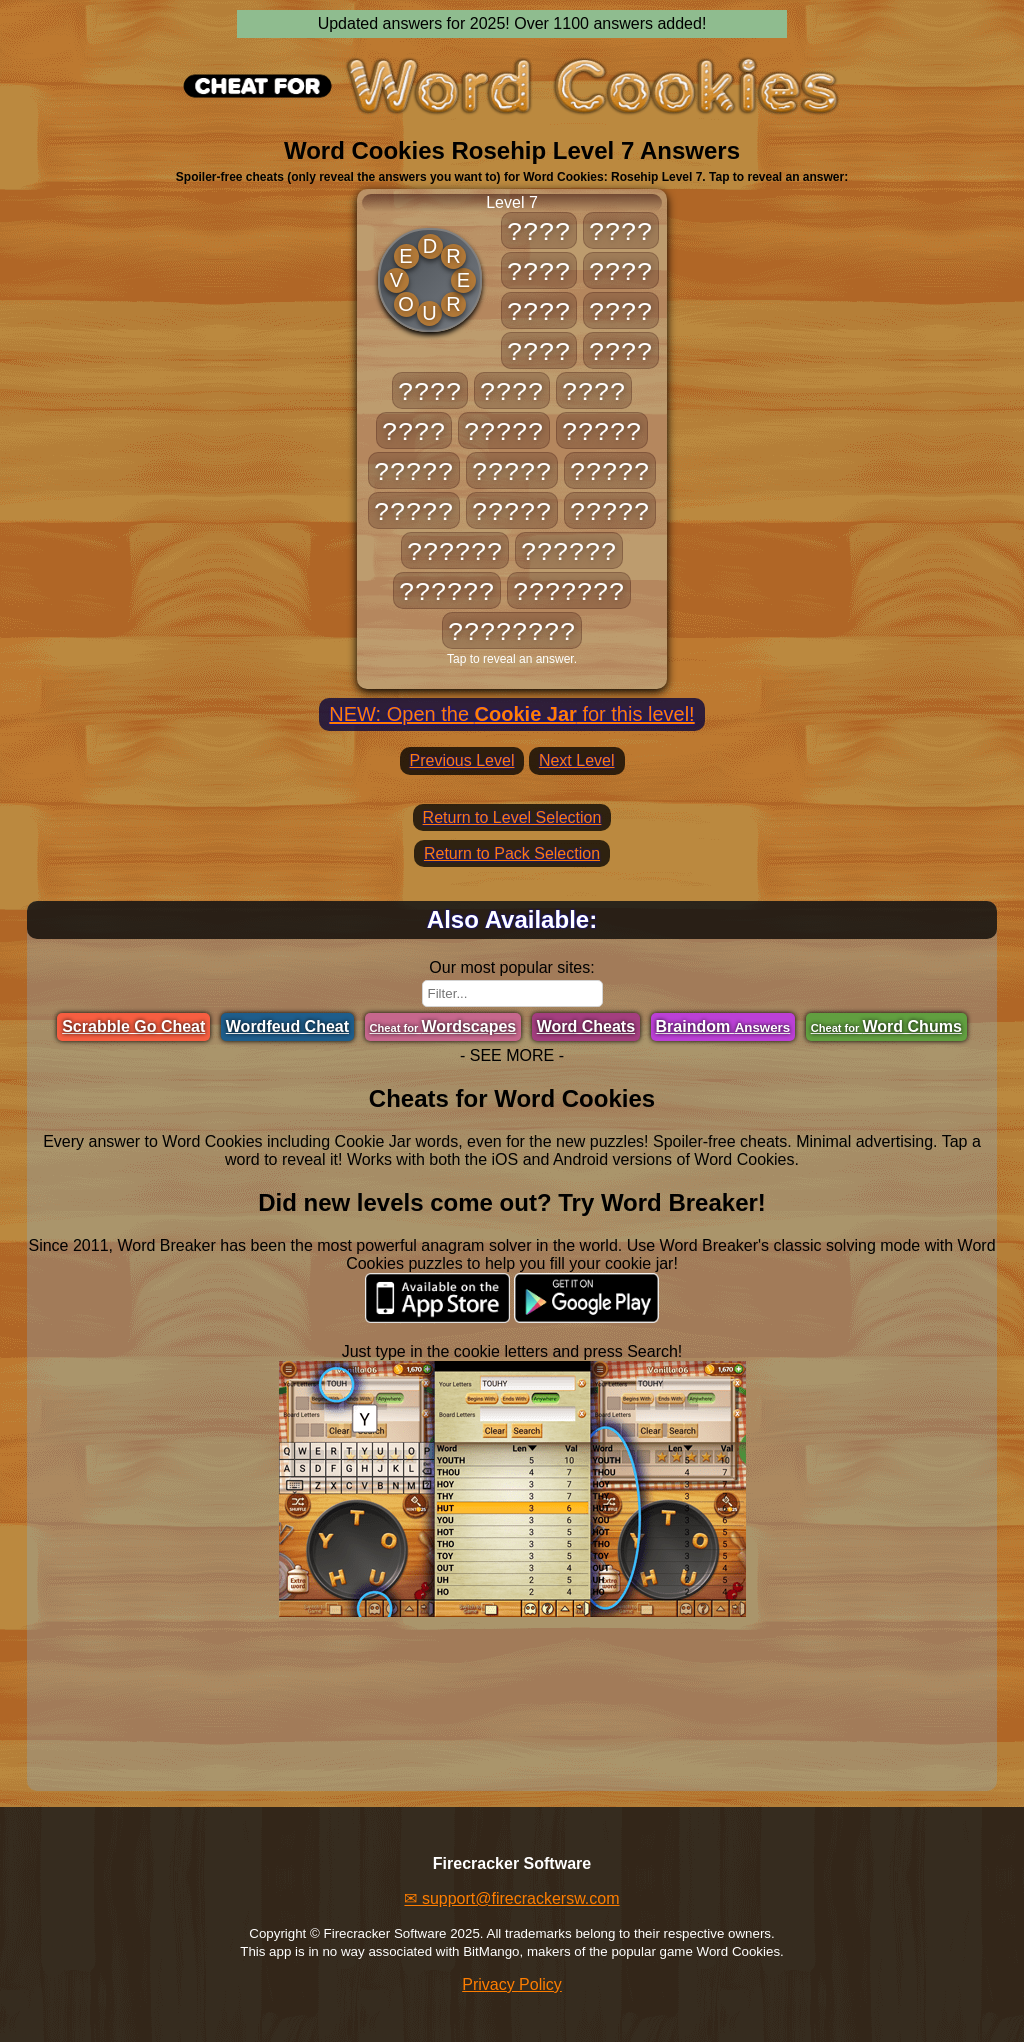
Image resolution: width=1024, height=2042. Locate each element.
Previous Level (462, 760)
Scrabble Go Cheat (133, 1026)
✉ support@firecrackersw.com (511, 1898)
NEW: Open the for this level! (511, 714)
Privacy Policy (512, 1984)
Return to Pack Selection (512, 853)
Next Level (577, 760)
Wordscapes (443, 1026)
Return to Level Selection (512, 817)
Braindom (723, 1026)
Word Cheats (586, 1026)
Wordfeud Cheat (287, 1026)
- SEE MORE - (512, 1055)
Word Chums (886, 1026)
